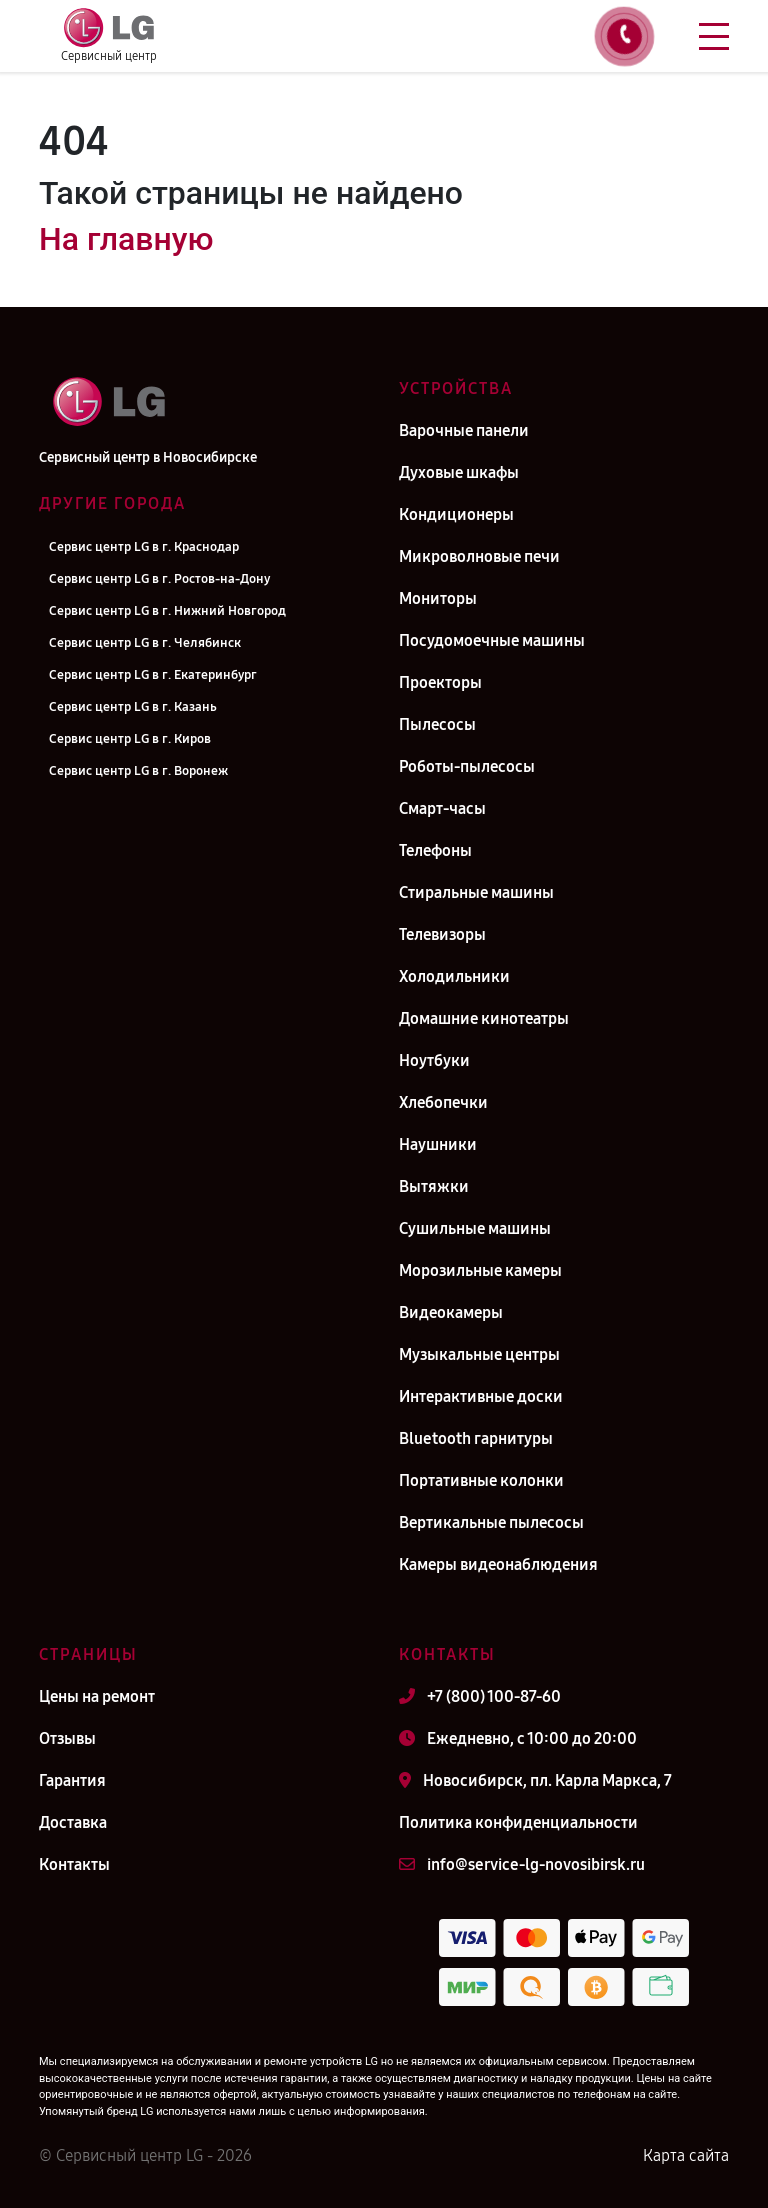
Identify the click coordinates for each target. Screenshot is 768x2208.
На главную (126, 239)
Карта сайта (686, 2155)
